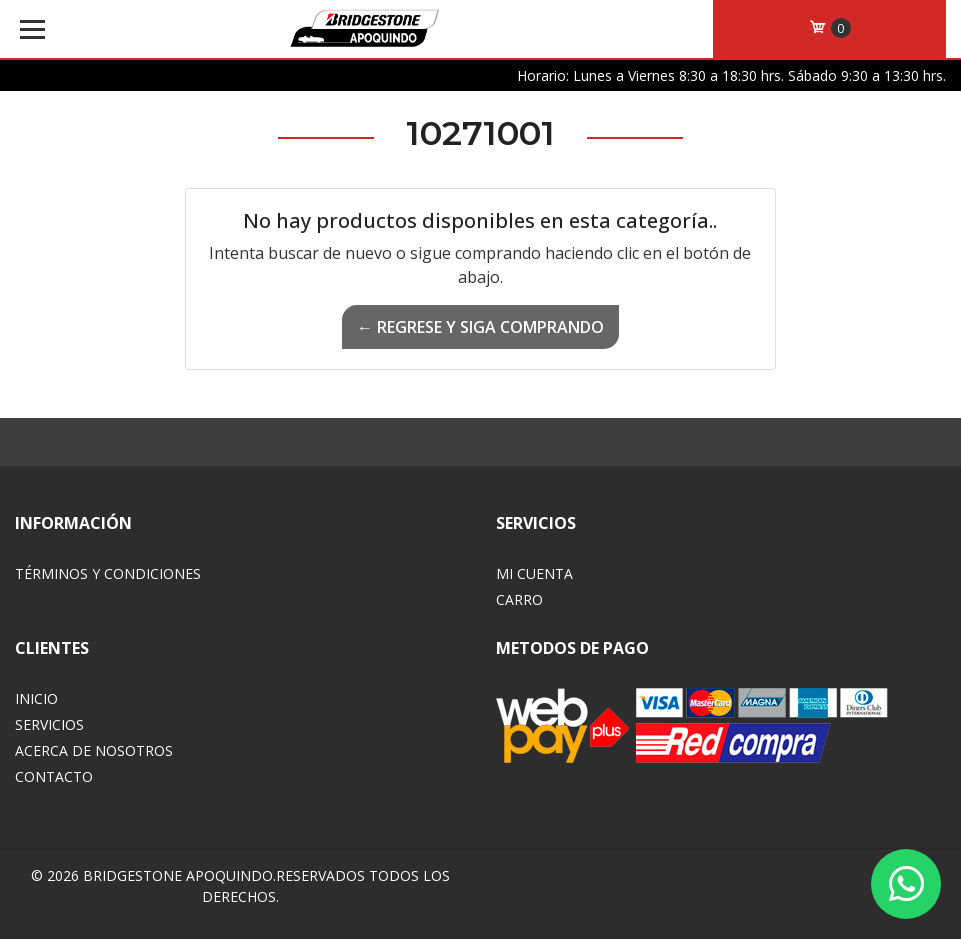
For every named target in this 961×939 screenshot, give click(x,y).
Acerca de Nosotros (94, 750)
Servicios (49, 724)
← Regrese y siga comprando (480, 327)
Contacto (54, 776)
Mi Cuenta (534, 573)
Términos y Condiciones (108, 573)
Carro (519, 599)
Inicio (36, 698)
